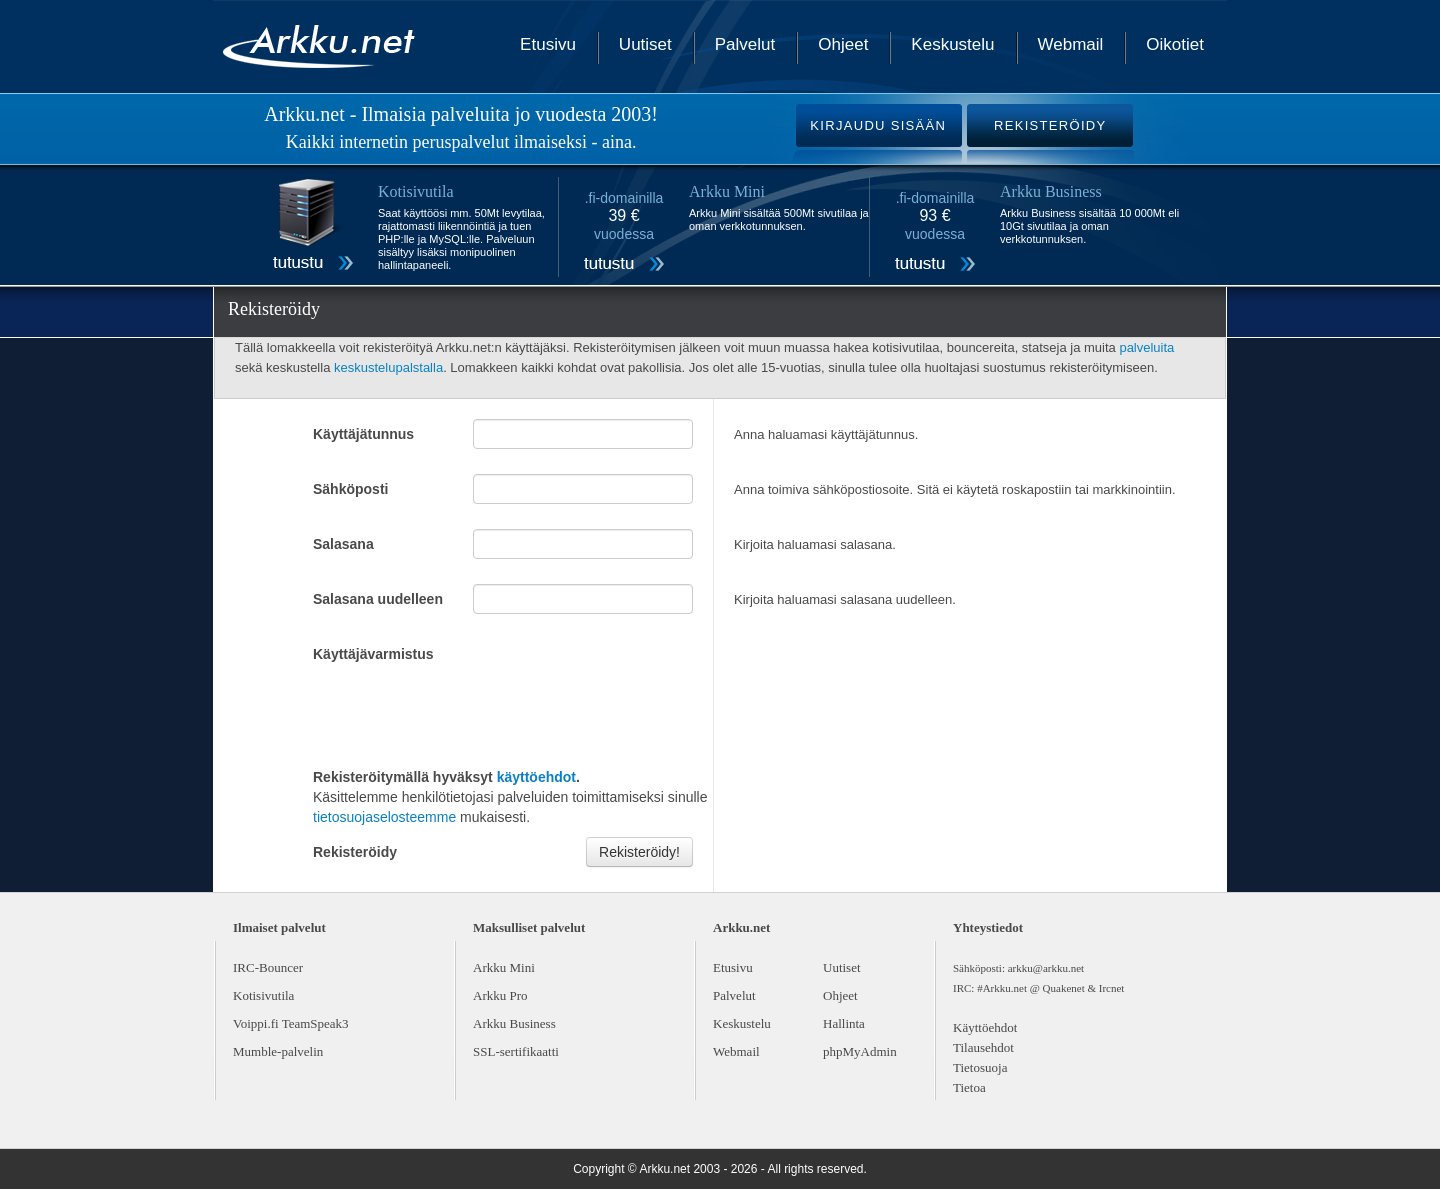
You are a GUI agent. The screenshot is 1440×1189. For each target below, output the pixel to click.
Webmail (1071, 44)
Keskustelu (952, 44)
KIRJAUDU (878, 125)
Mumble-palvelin (278, 1051)
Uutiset (645, 44)
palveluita (1146, 347)
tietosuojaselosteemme (384, 817)
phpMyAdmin (860, 1051)
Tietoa (969, 1087)
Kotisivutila (263, 995)
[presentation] (465, 713)
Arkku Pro (500, 995)
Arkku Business (514, 1023)
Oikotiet (1175, 44)
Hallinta (844, 1023)
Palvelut (745, 44)
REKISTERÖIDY (1050, 125)
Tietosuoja (980, 1067)
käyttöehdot (536, 777)
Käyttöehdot (985, 1027)
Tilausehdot (983, 1047)
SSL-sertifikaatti (516, 1051)
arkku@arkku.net (1046, 968)
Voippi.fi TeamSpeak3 (291, 1023)
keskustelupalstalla (388, 367)
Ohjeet (843, 44)
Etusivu (548, 44)
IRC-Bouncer (268, 967)
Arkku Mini (504, 967)
